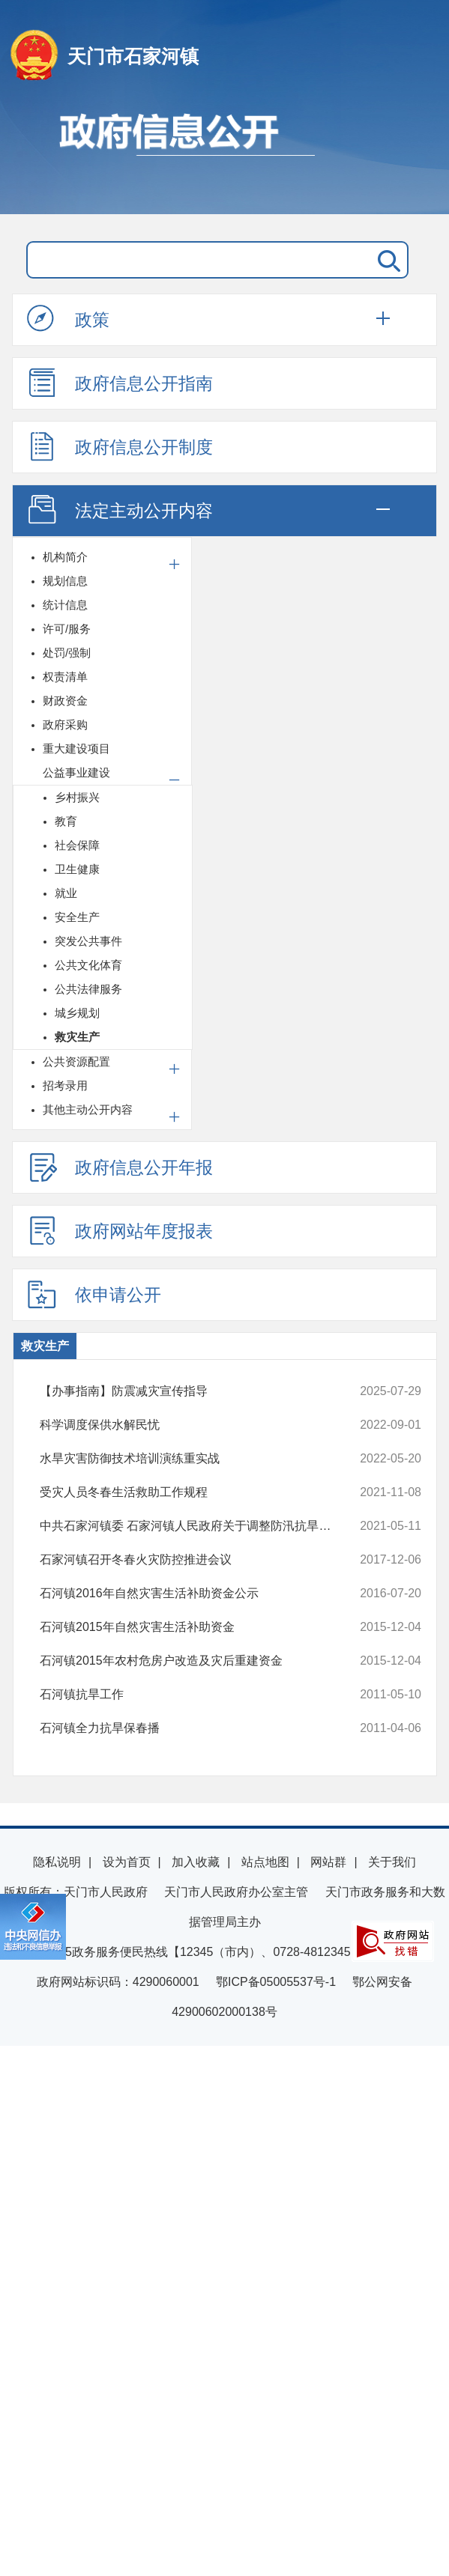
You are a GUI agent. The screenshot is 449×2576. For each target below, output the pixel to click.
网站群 (328, 1862)
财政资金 (65, 700)
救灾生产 (77, 1036)
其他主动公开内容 (88, 1109)
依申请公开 (94, 1294)
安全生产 (77, 917)
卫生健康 (77, 869)
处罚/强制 (67, 652)
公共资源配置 (76, 1061)
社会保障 (77, 845)
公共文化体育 (88, 965)
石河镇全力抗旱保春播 (196, 1728)
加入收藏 (196, 1862)
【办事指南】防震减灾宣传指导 (196, 1391)
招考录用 (65, 1085)
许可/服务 (67, 628)
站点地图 (265, 1862)
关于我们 (392, 1862)
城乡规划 (77, 1012)
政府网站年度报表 (120, 1230)
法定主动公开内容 (120, 510)
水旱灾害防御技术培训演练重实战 (196, 1459)
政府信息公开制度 (120, 446)
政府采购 (65, 724)
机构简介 (65, 556)
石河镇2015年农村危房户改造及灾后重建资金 (196, 1661)
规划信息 (65, 580)
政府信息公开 (224, 155)
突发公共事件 (88, 941)
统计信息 (65, 604)
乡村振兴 (77, 797)
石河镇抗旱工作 (196, 1695)
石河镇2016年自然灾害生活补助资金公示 (196, 1594)
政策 (68, 319)
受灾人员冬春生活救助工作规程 (196, 1492)
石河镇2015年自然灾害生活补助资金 (196, 1627)
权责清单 (65, 676)
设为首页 (127, 1862)
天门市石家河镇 (133, 56)
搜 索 (386, 260)
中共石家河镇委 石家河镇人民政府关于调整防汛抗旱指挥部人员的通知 (196, 1526)
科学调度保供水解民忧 (196, 1425)
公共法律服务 (88, 988)
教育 (66, 821)
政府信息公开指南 (120, 383)
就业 (66, 893)
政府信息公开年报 (120, 1167)
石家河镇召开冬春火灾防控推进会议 (196, 1560)
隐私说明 (57, 1862)
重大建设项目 (76, 748)
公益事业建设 (76, 772)
